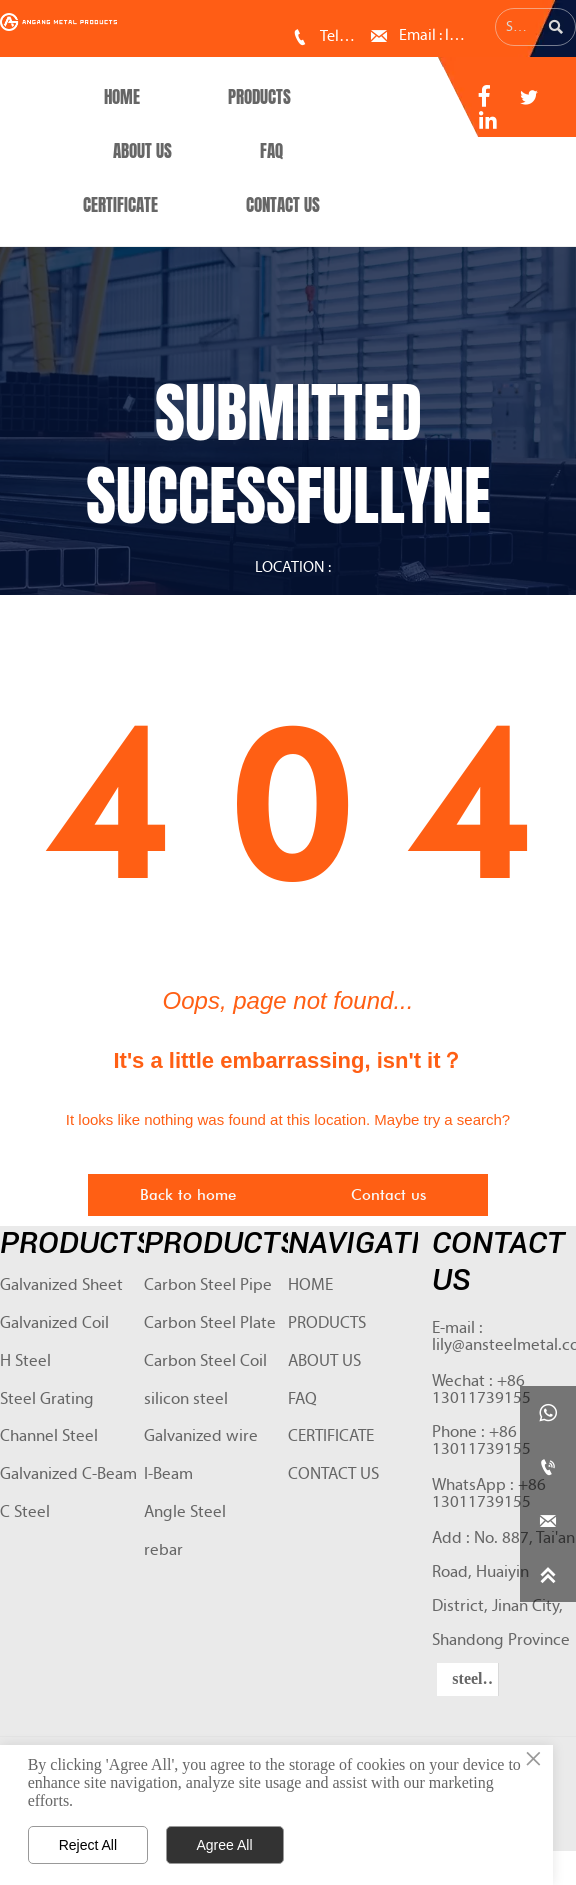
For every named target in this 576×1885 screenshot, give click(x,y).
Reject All (88, 1845)
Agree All (225, 1845)
